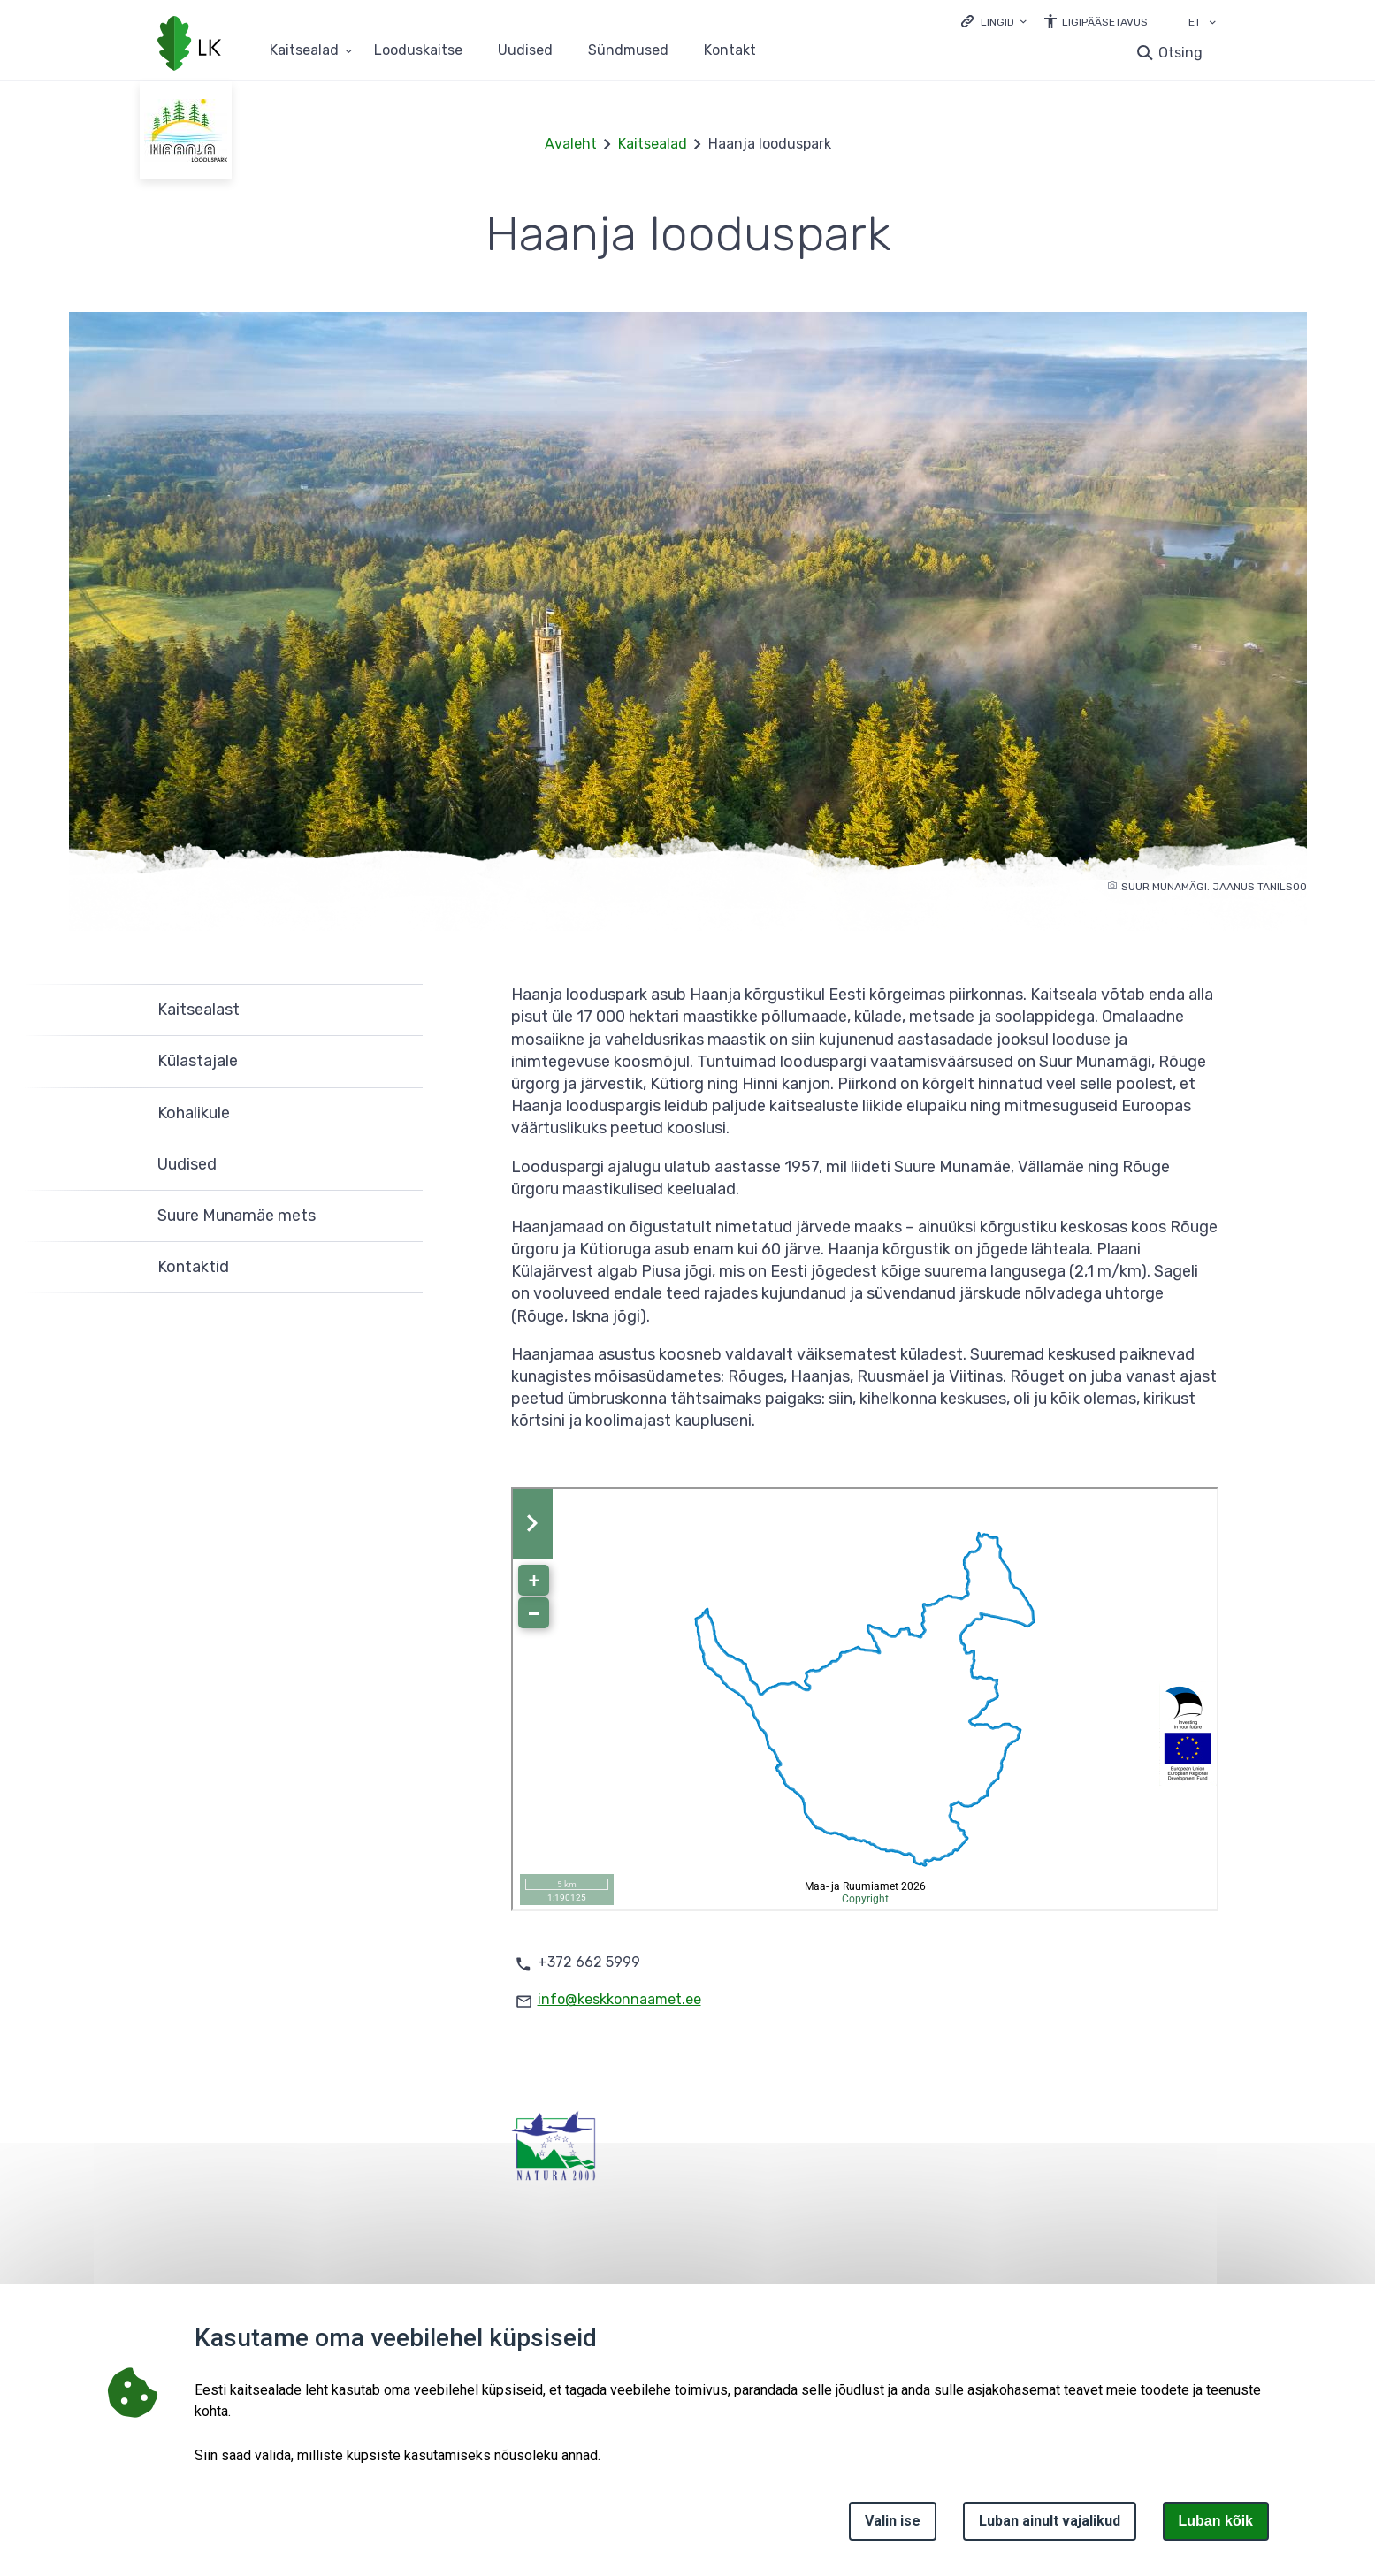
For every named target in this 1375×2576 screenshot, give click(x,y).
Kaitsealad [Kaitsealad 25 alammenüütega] (304, 50)
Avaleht (571, 143)
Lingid (997, 22)
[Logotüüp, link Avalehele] (189, 45)
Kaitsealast (198, 1009)
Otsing (1180, 52)
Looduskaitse (418, 50)
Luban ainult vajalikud (1049, 2520)
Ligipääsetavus (1105, 22)
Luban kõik (1216, 2520)
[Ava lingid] (994, 20)
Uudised (525, 50)
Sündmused (628, 50)
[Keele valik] (1212, 24)
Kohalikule (193, 1113)
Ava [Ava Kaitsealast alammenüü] (400, 1010)
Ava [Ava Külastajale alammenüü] (400, 1061)
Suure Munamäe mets (236, 1215)
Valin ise (892, 2520)
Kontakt (730, 50)
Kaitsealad (652, 143)
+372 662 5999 (589, 1962)
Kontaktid (193, 1267)
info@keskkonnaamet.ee (619, 1999)
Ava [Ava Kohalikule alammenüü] (400, 1113)
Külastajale (197, 1061)
